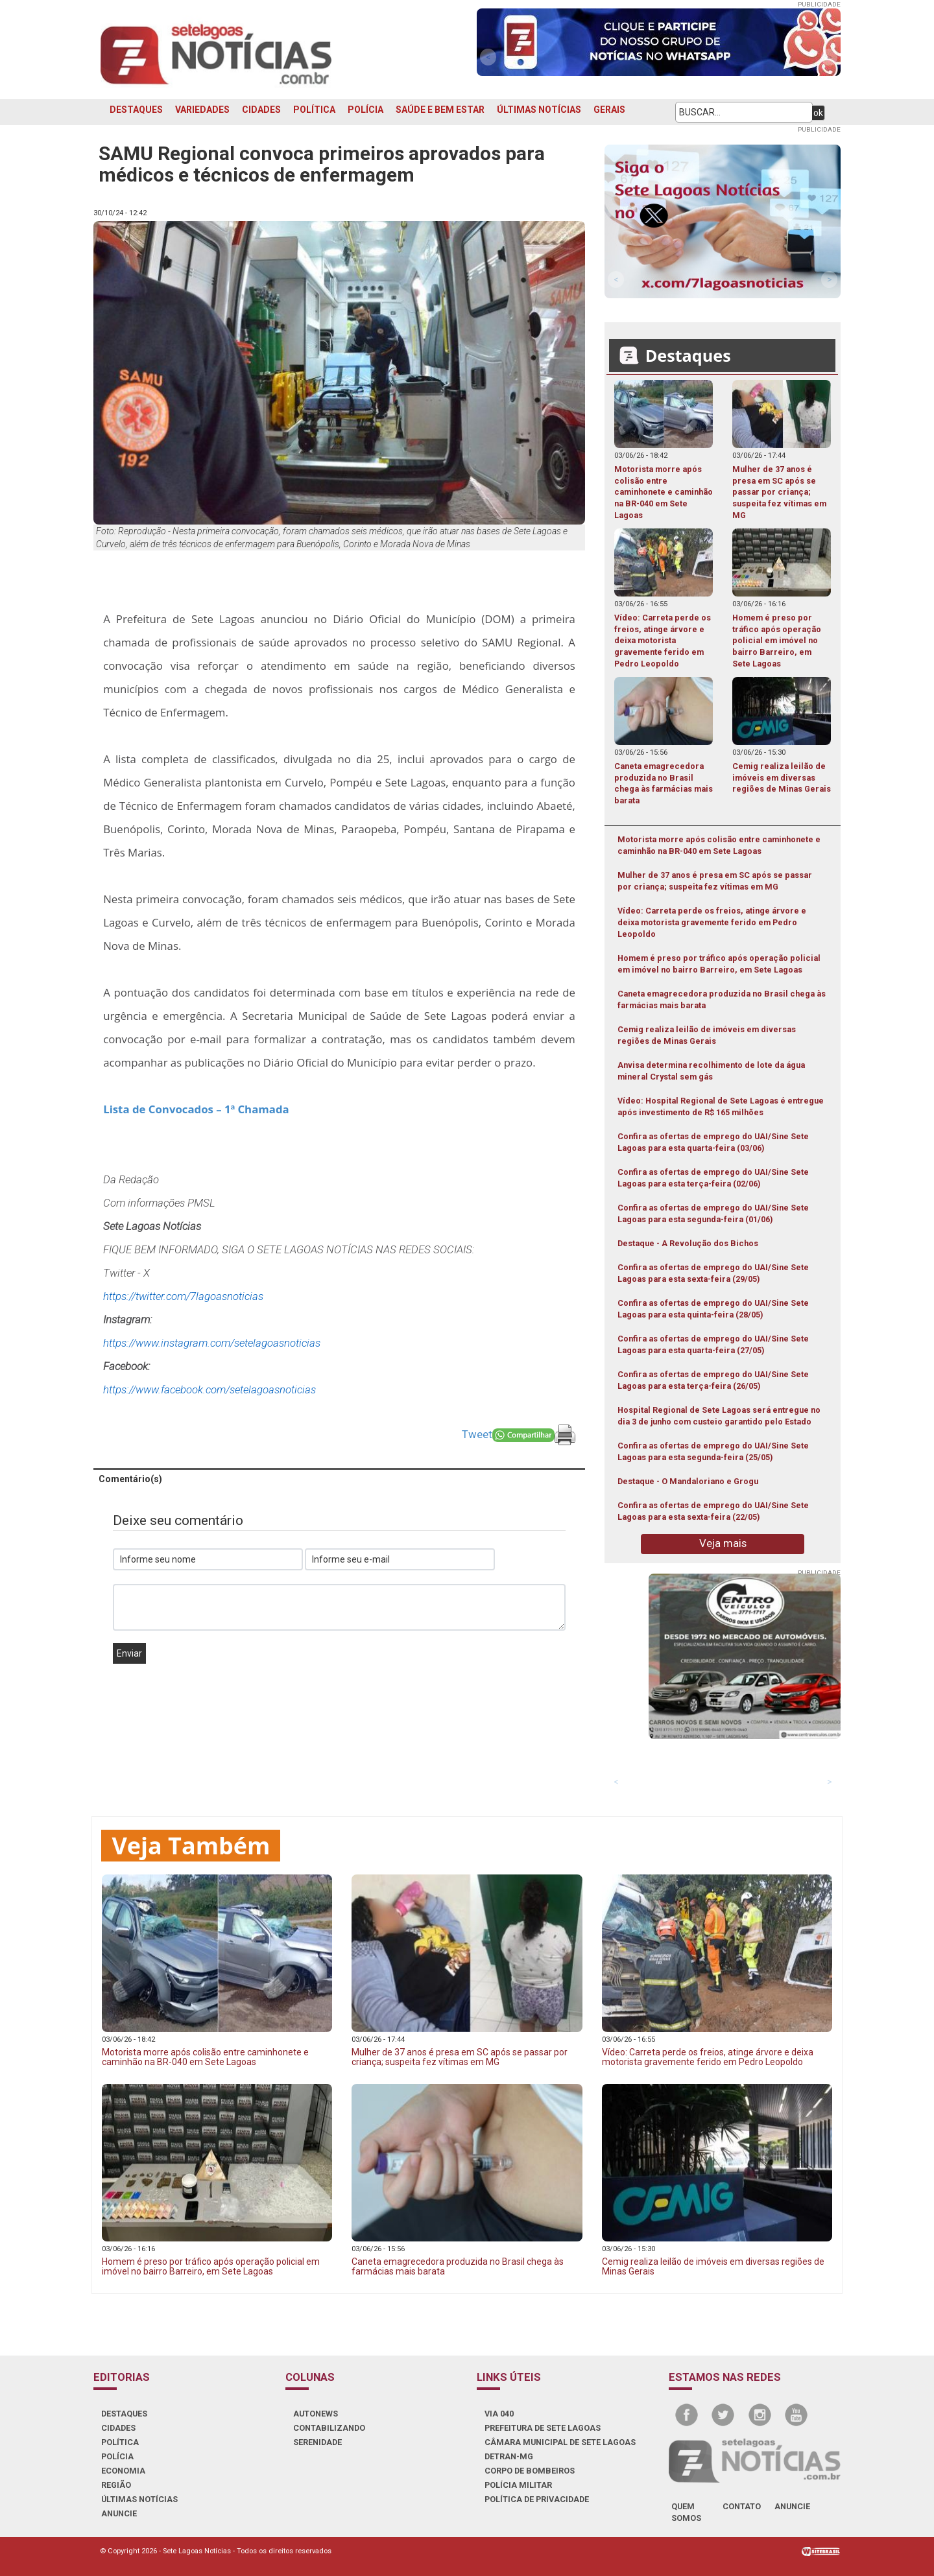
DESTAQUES (136, 109)
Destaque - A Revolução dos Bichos (687, 1243)
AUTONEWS (315, 2413)
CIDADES (261, 109)
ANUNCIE (119, 2513)
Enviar (129, 1653)
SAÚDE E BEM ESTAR (440, 109)
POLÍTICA (314, 109)
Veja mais (723, 1543)
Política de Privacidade (537, 2499)
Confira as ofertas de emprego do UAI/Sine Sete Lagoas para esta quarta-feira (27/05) (713, 1344)
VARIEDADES (202, 109)
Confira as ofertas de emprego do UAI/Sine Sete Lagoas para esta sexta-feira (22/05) (713, 1511)
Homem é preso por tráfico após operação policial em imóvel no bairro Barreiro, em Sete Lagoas (718, 964)
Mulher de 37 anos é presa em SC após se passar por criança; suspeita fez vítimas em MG (714, 881)
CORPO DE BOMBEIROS (530, 2471)
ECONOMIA (123, 2471)
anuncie (792, 2506)
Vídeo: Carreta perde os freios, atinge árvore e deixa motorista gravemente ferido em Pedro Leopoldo (711, 922)
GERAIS (609, 109)
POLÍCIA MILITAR (518, 2485)
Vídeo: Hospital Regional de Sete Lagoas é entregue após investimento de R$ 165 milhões (720, 1106)
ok (818, 113)
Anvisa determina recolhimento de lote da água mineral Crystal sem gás (711, 1070)
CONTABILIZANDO (329, 2428)
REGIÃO (116, 2485)
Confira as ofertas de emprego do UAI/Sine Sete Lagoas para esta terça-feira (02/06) (713, 1177)
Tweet (477, 1434)
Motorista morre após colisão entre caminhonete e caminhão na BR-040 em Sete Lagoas (718, 845)
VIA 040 (499, 2413)
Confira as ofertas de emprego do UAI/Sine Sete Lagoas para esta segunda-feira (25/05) (713, 1451)
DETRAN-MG (509, 2456)
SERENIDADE (317, 2442)
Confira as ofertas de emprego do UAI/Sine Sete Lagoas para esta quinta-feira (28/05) (713, 1308)
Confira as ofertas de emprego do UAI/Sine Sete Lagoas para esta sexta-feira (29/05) (713, 1273)
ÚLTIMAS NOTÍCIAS (539, 109)
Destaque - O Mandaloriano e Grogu (687, 1481)
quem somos (686, 2512)
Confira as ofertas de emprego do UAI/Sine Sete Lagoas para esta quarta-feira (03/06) (713, 1142)
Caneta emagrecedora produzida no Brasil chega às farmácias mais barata (721, 999)
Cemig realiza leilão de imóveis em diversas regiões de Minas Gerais (706, 1035)
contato (742, 2506)
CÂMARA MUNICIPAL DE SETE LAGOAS (560, 2442)
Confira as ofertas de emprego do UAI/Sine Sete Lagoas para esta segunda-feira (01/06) (713, 1213)
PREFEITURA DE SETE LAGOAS (543, 2428)
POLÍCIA (365, 109)
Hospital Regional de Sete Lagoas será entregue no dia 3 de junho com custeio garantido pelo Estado (718, 1415)
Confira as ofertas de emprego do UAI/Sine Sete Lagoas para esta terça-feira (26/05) (713, 1380)
